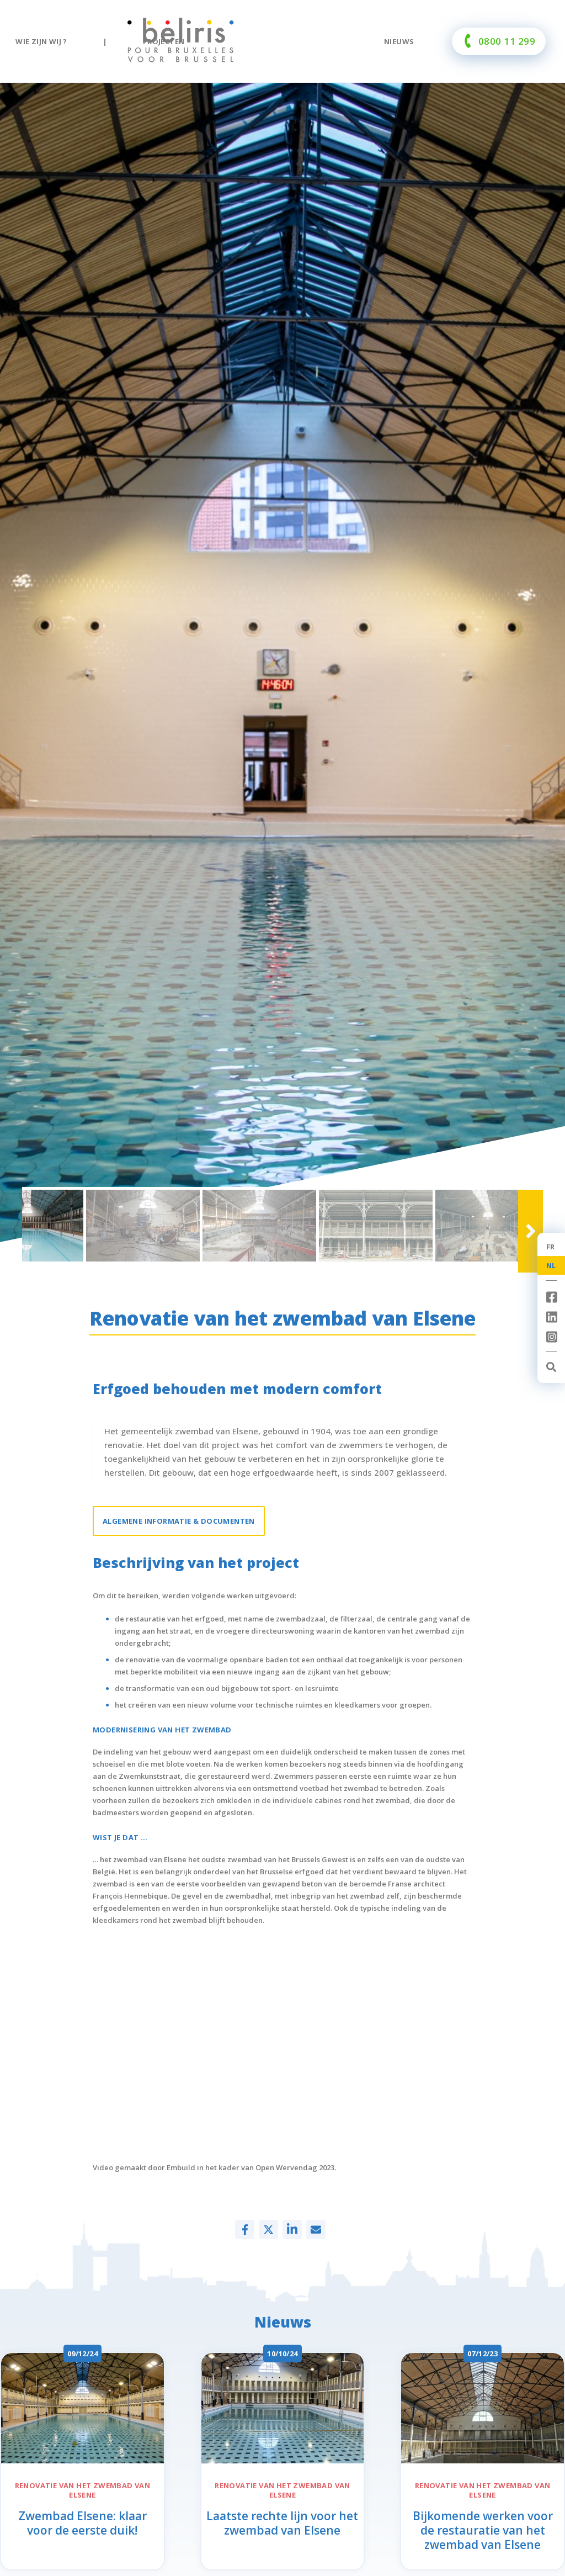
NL (551, 1265)
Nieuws (399, 41)
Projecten (164, 41)
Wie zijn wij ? (41, 41)
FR (550, 1247)
